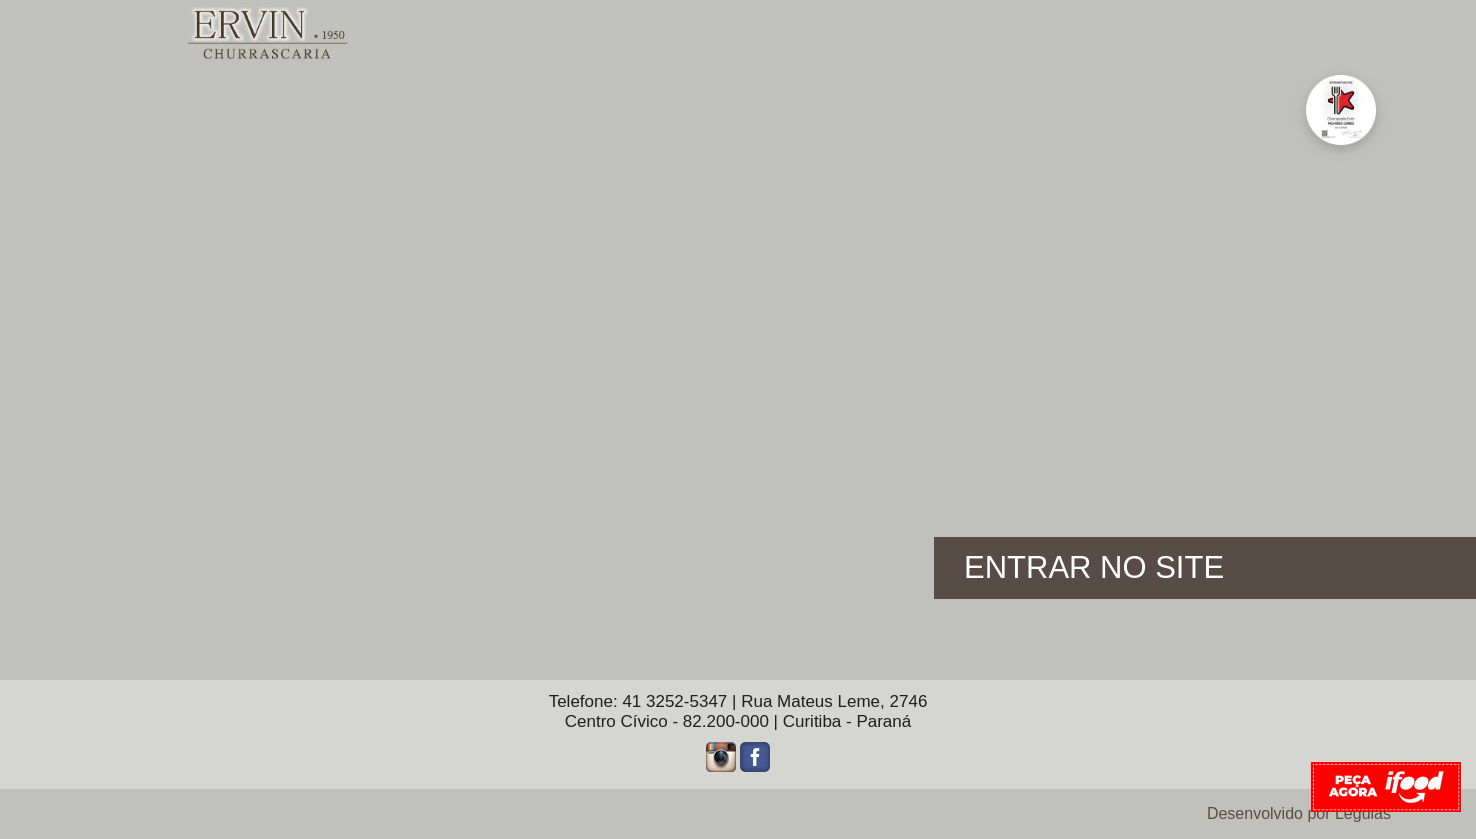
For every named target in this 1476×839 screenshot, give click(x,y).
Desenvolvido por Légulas (1299, 813)
